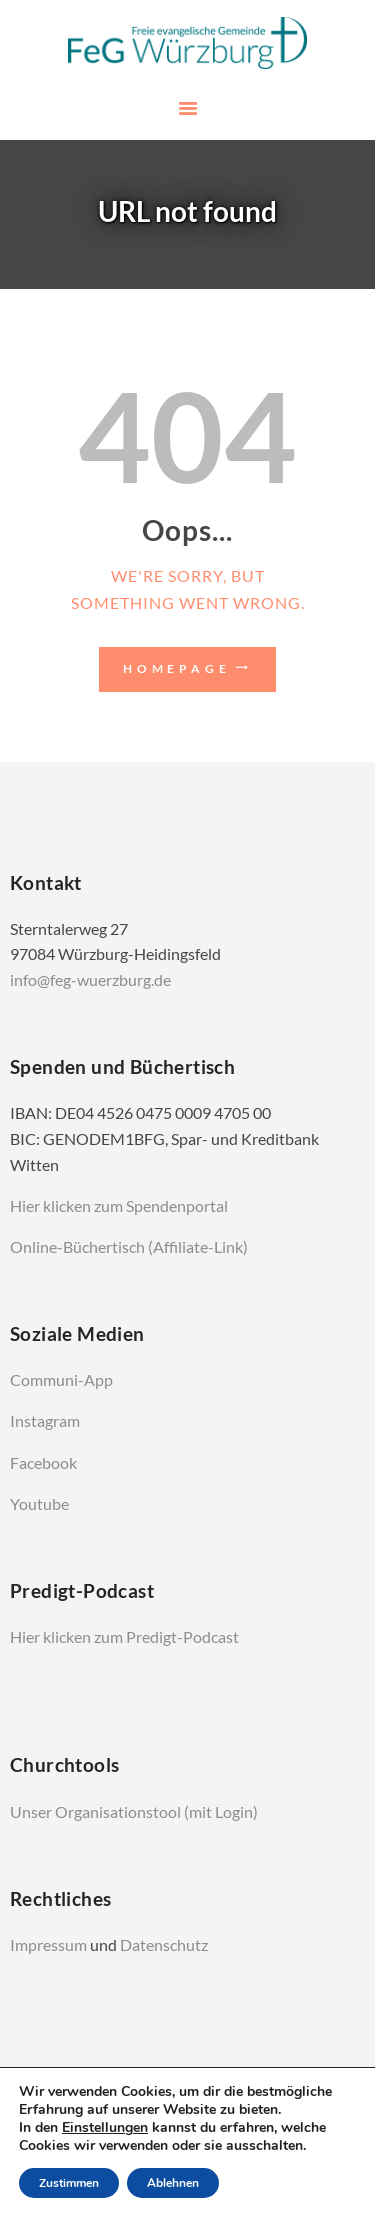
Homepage (177, 668)
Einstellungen (105, 2128)
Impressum (50, 1945)
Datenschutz (164, 1945)
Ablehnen (173, 2183)
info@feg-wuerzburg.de (90, 980)
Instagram (46, 1421)
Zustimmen (69, 2183)
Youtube (39, 1504)
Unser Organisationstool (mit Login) (134, 1812)
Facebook (43, 1463)
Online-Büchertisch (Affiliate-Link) (129, 1247)
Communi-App (61, 1380)
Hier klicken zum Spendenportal (119, 1206)
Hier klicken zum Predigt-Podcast (124, 1637)
